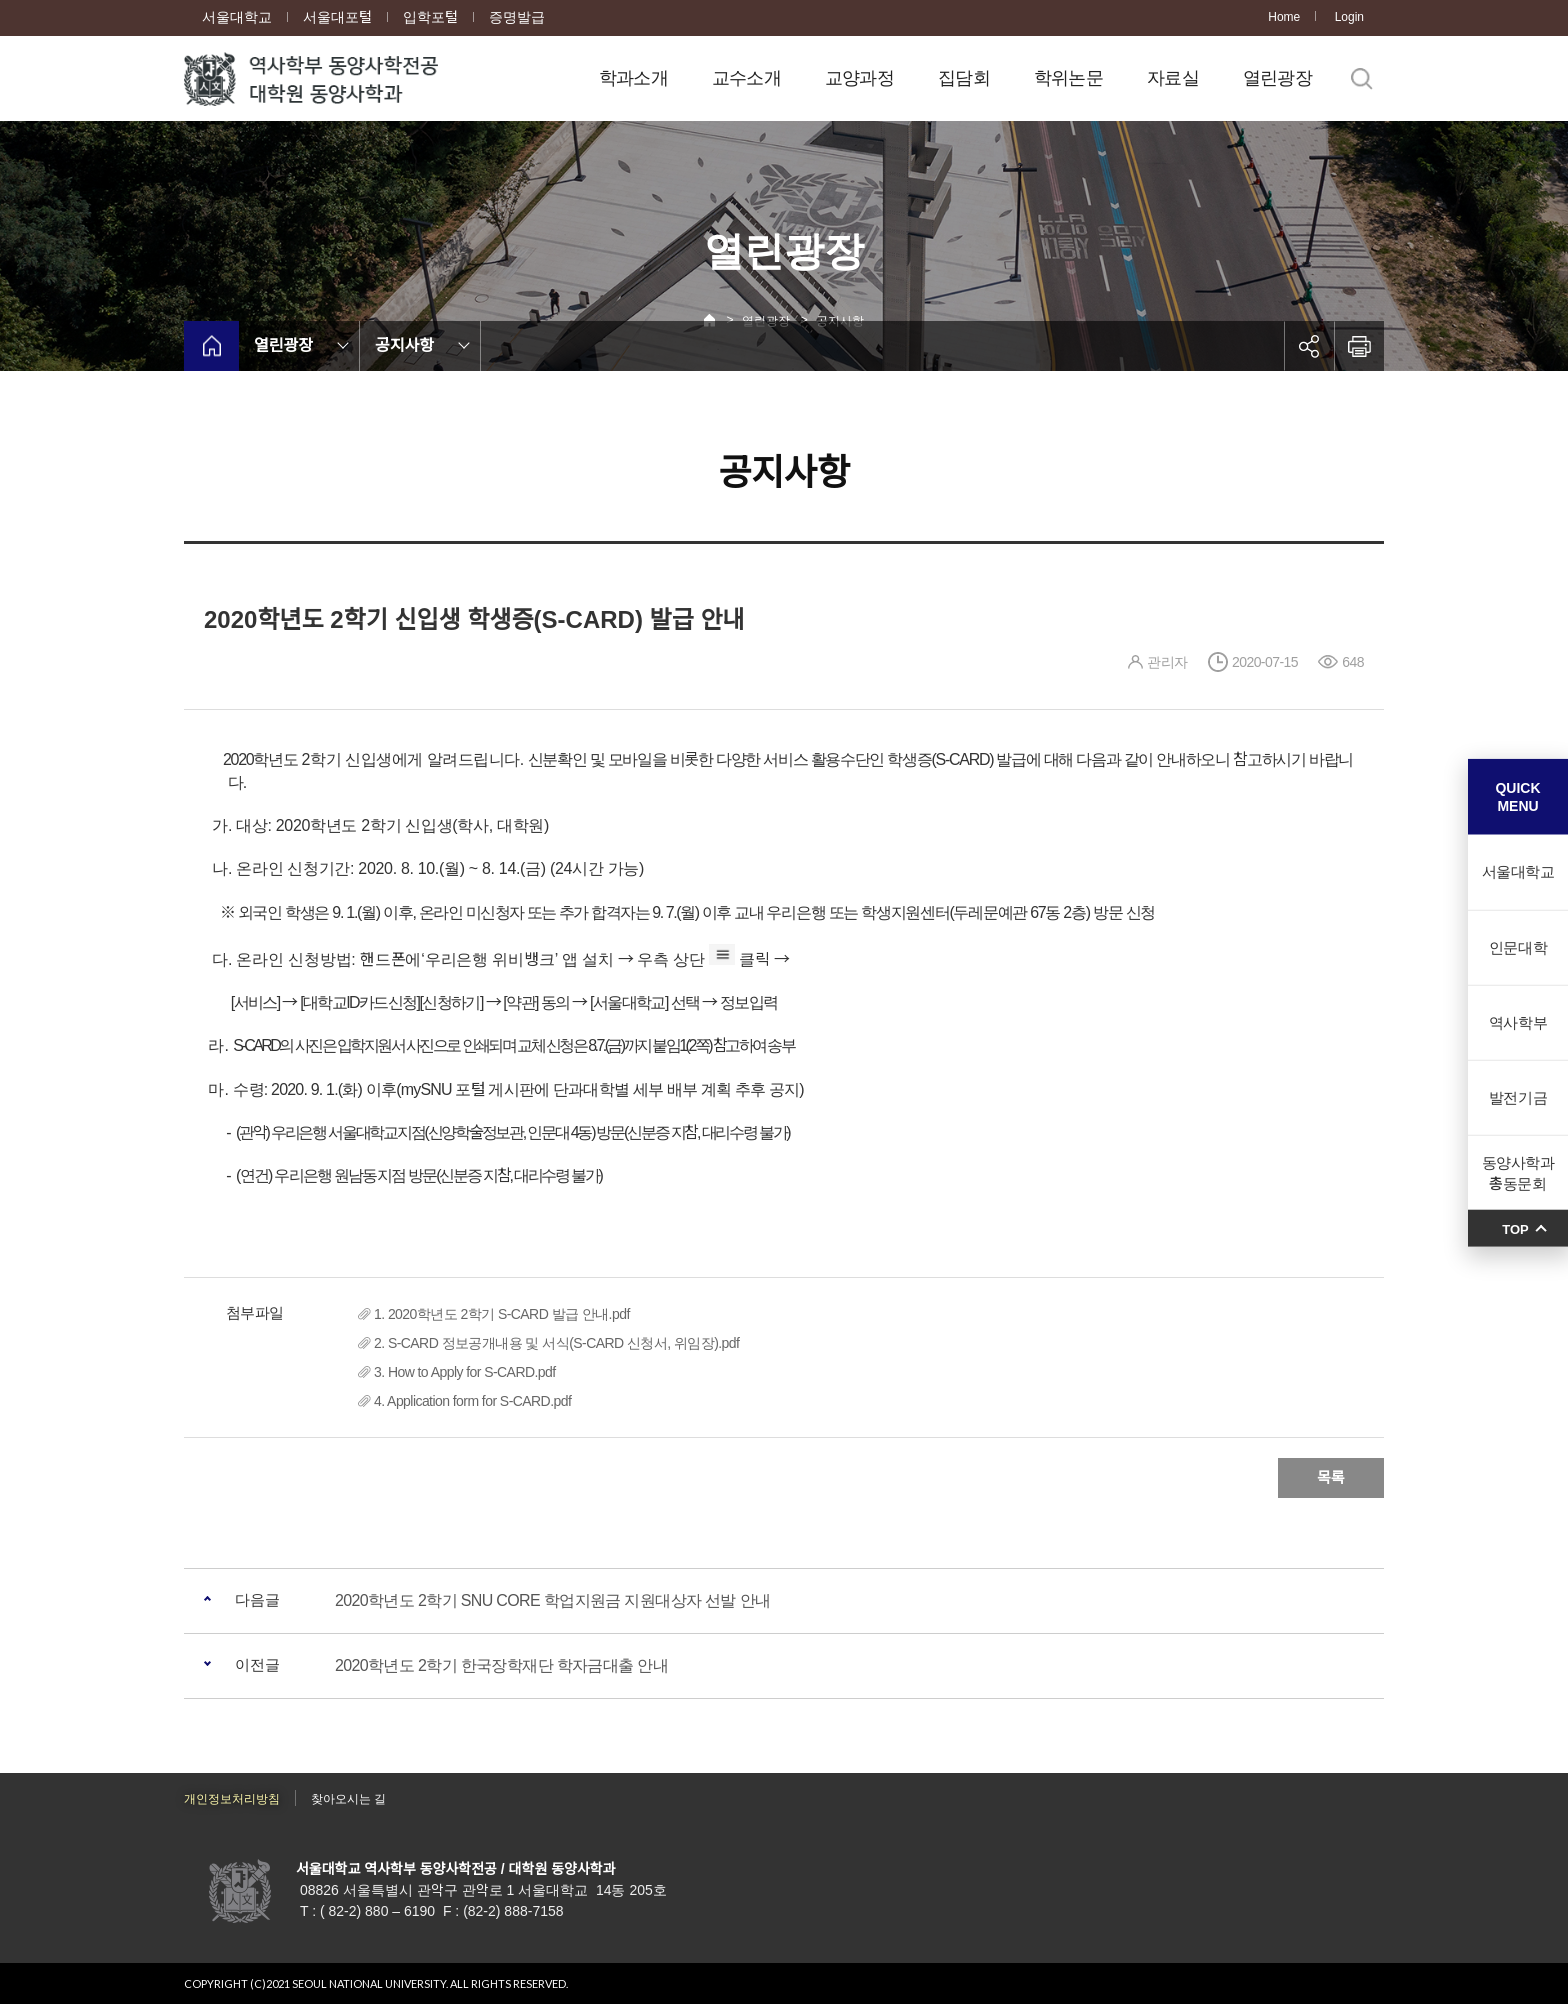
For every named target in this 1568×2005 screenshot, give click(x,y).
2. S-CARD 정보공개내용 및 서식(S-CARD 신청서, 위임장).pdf (556, 1343)
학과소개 (633, 78)
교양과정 (859, 78)
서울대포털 (337, 17)
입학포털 (430, 17)
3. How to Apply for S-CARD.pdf (465, 1372)
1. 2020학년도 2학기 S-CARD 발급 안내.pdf (502, 1314)
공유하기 (1309, 346)
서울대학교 (237, 17)
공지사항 (404, 345)
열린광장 (1277, 78)
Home (1284, 17)
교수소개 (746, 78)
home (211, 346)
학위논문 (1068, 78)
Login (1349, 17)
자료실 (1173, 78)
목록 (1331, 1477)
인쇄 (1359, 346)
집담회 (964, 78)
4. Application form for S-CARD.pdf (472, 1401)
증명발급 (517, 17)
